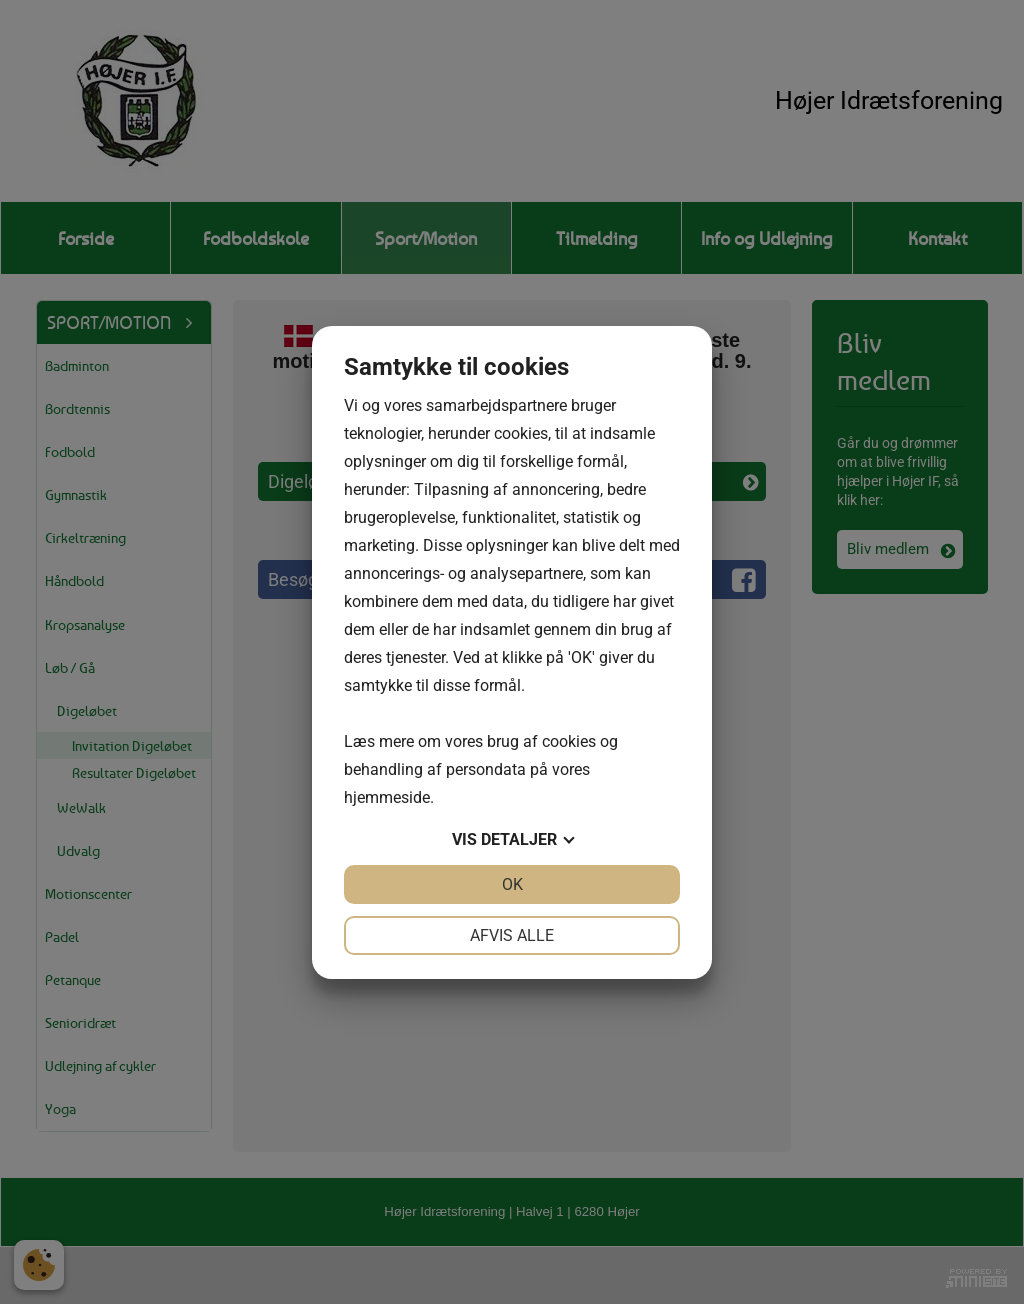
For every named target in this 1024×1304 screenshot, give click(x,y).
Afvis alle (512, 935)
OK (512, 884)
